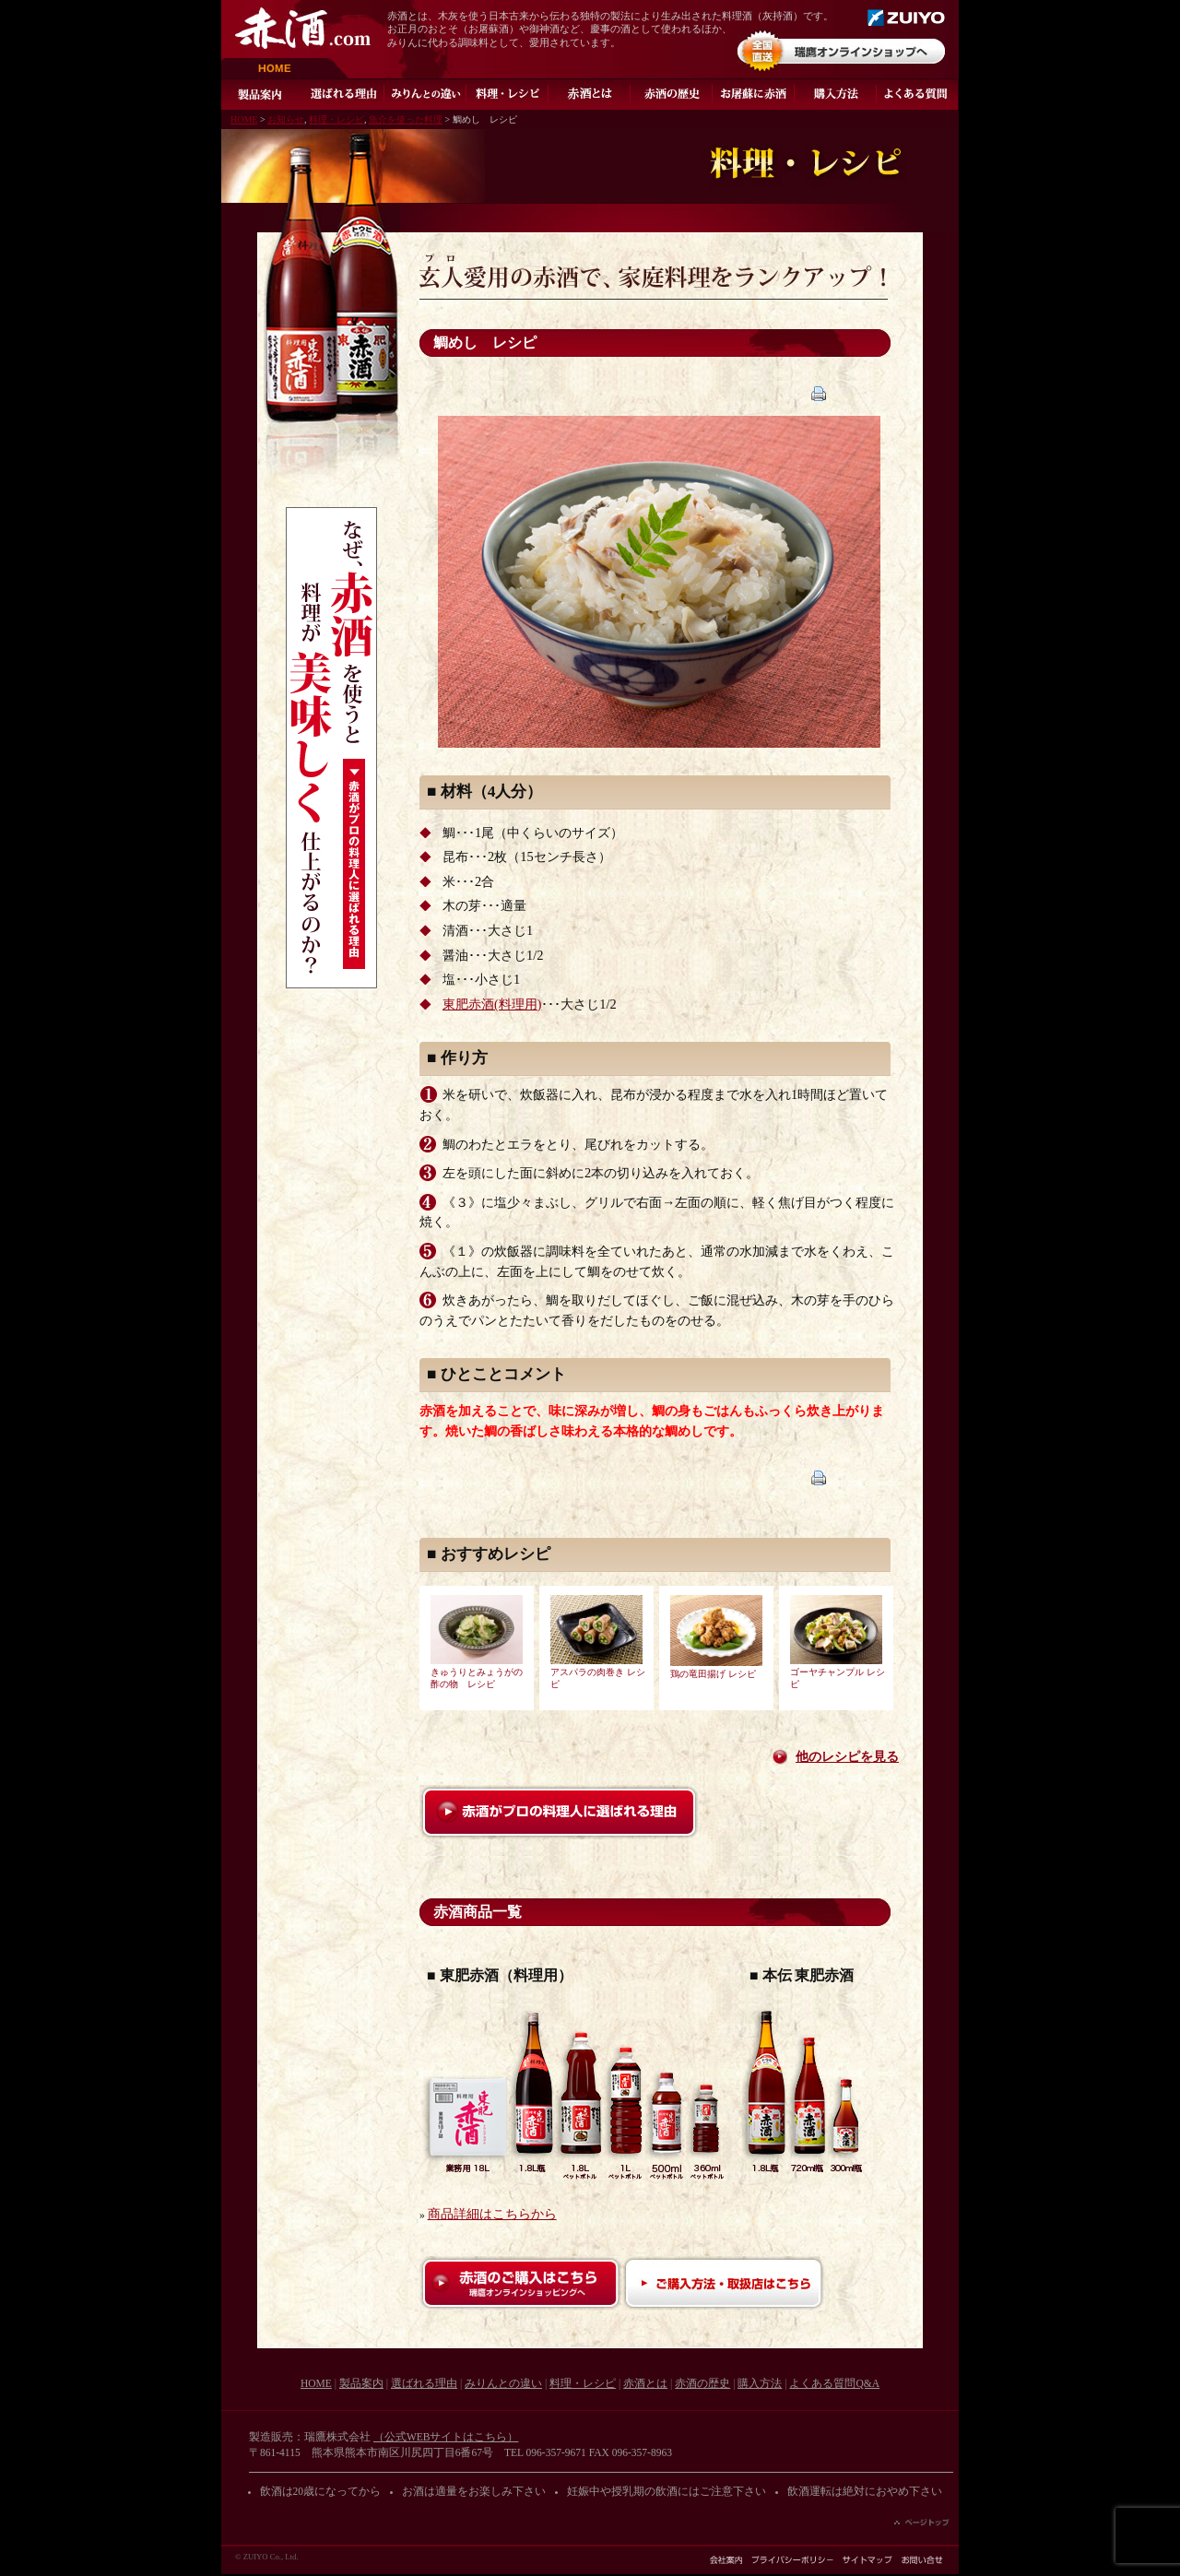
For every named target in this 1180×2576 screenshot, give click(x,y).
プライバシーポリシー (792, 2560)
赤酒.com (303, 28)
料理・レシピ (507, 94)
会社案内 (726, 2560)
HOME (285, 68)
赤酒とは (645, 2383)
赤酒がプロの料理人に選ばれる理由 (559, 1812)
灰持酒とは (590, 94)
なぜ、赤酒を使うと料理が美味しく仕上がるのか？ (331, 747)
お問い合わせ (922, 2560)
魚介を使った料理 (405, 119)
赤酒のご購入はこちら (520, 2283)
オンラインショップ (841, 51)
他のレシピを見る (847, 1757)
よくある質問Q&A (918, 94)
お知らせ (285, 119)
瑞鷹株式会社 (906, 17)
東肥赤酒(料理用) (491, 1004)
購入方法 (760, 2383)
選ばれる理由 (343, 94)
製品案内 (261, 94)
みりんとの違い (425, 94)
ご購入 (836, 94)
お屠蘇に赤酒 (754, 94)
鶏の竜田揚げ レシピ (713, 1675)
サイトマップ (867, 2560)
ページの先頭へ (922, 2522)
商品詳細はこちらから (492, 2214)
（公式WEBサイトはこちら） (446, 2436)
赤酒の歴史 (672, 94)
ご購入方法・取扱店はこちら (723, 2283)
